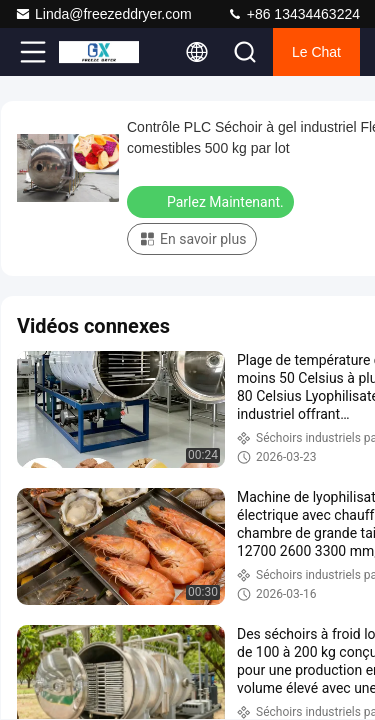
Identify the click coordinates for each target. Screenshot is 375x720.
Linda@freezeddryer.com (103, 14)
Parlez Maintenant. (212, 201)
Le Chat (316, 52)
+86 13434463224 (293, 14)
